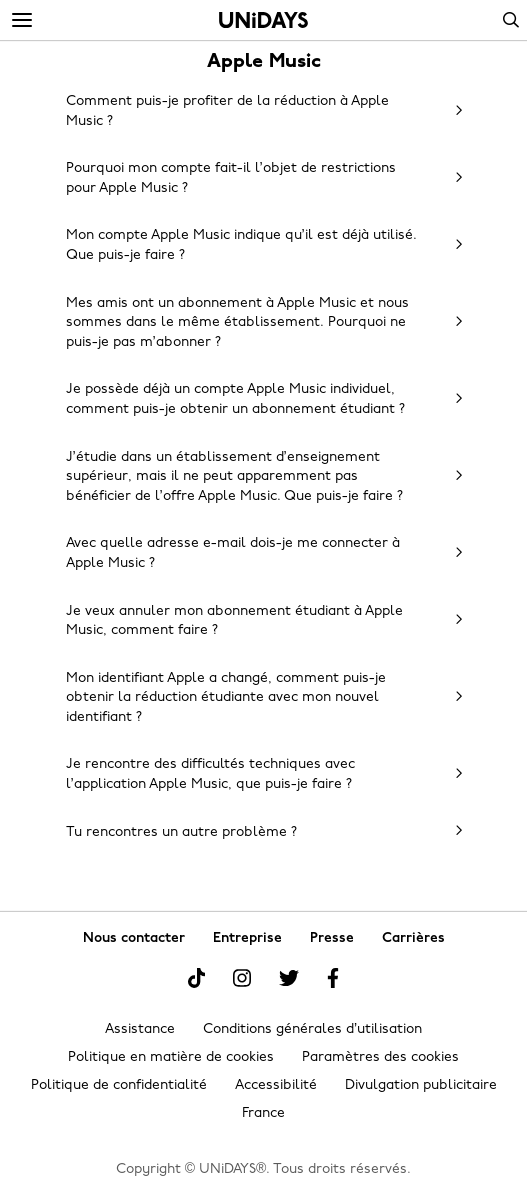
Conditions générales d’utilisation (312, 1029)
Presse (332, 938)
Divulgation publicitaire (421, 1085)
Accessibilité (276, 1085)
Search (511, 20)
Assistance (140, 1029)
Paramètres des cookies (380, 1057)
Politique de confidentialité (119, 1085)
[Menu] (22, 21)
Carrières (413, 938)
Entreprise (247, 938)
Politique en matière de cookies (171, 1057)
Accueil (263, 20)
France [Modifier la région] (263, 1113)
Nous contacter (134, 938)
